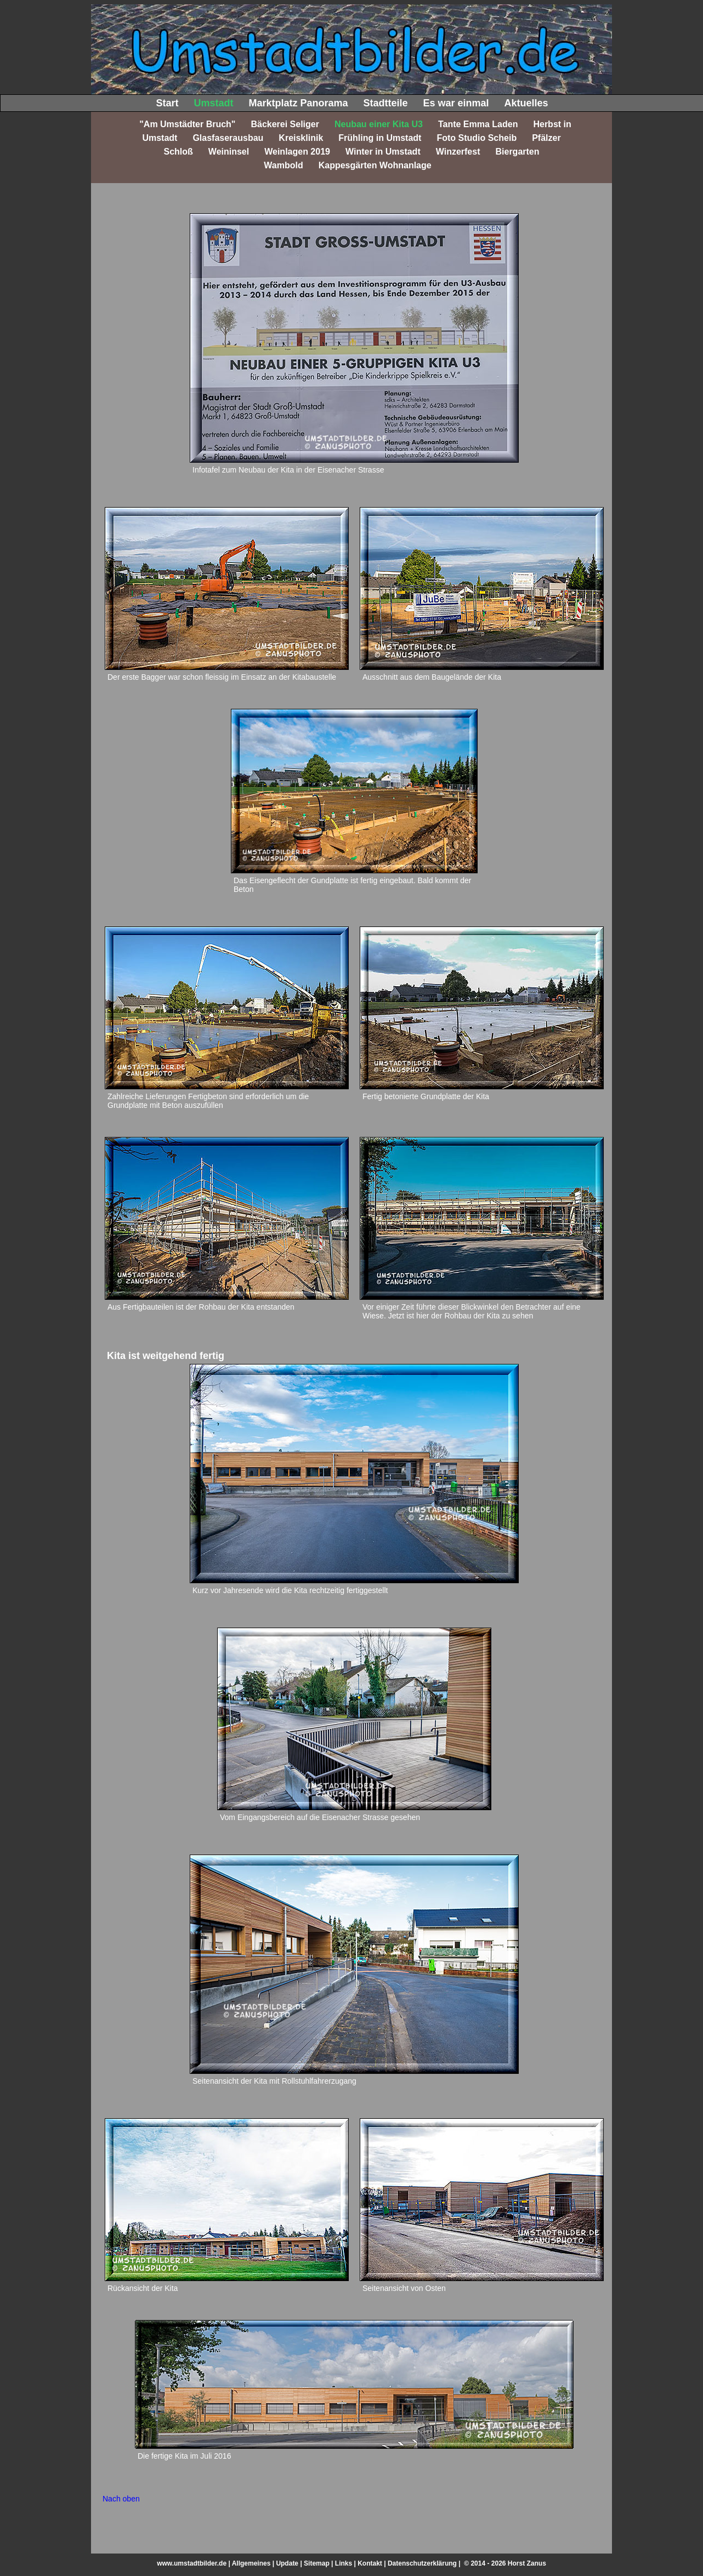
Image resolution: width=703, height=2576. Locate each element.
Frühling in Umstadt (379, 138)
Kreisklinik (301, 138)
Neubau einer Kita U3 (379, 124)
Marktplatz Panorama (298, 103)
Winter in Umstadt (383, 151)
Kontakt (370, 2563)
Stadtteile (385, 103)
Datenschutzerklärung (422, 2563)
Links (343, 2563)
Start (167, 103)
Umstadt (213, 103)
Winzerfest (458, 151)
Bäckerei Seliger (285, 124)
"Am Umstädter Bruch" (187, 124)
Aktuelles (526, 103)
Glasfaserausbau (227, 138)
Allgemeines (251, 2563)
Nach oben (121, 2498)
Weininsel (228, 151)
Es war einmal (456, 103)
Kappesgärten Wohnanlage (375, 165)
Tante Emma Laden (478, 124)
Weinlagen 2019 (297, 151)
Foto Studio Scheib (476, 138)
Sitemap (317, 2563)
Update (287, 2563)
